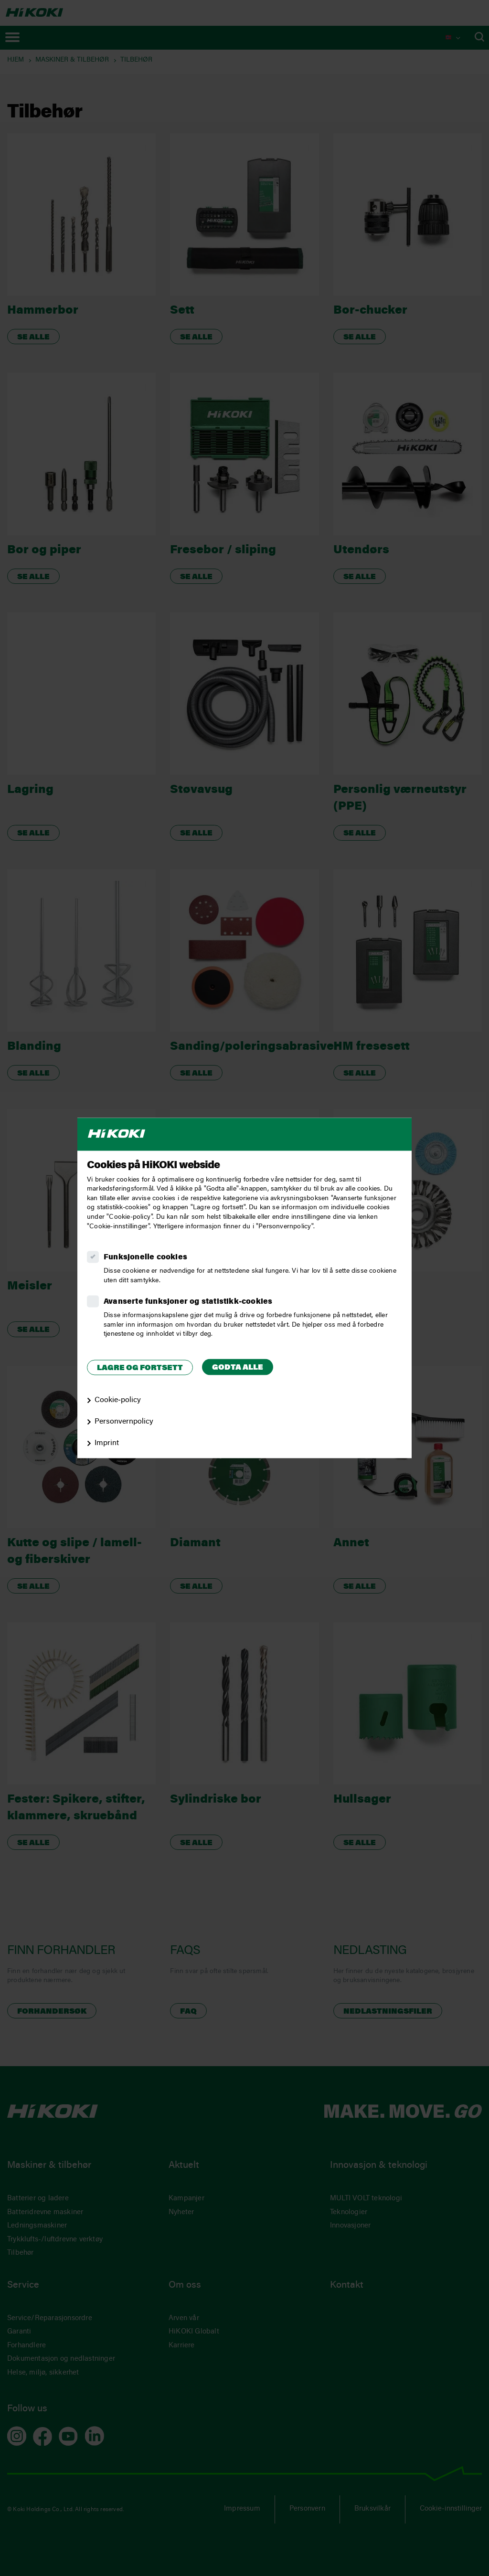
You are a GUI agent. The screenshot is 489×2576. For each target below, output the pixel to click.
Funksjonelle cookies (145, 1258)
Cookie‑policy (118, 1400)
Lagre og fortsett (140, 1368)
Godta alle (237, 1368)
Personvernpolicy (124, 1421)
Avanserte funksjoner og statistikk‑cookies (188, 1302)
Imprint (107, 1443)
